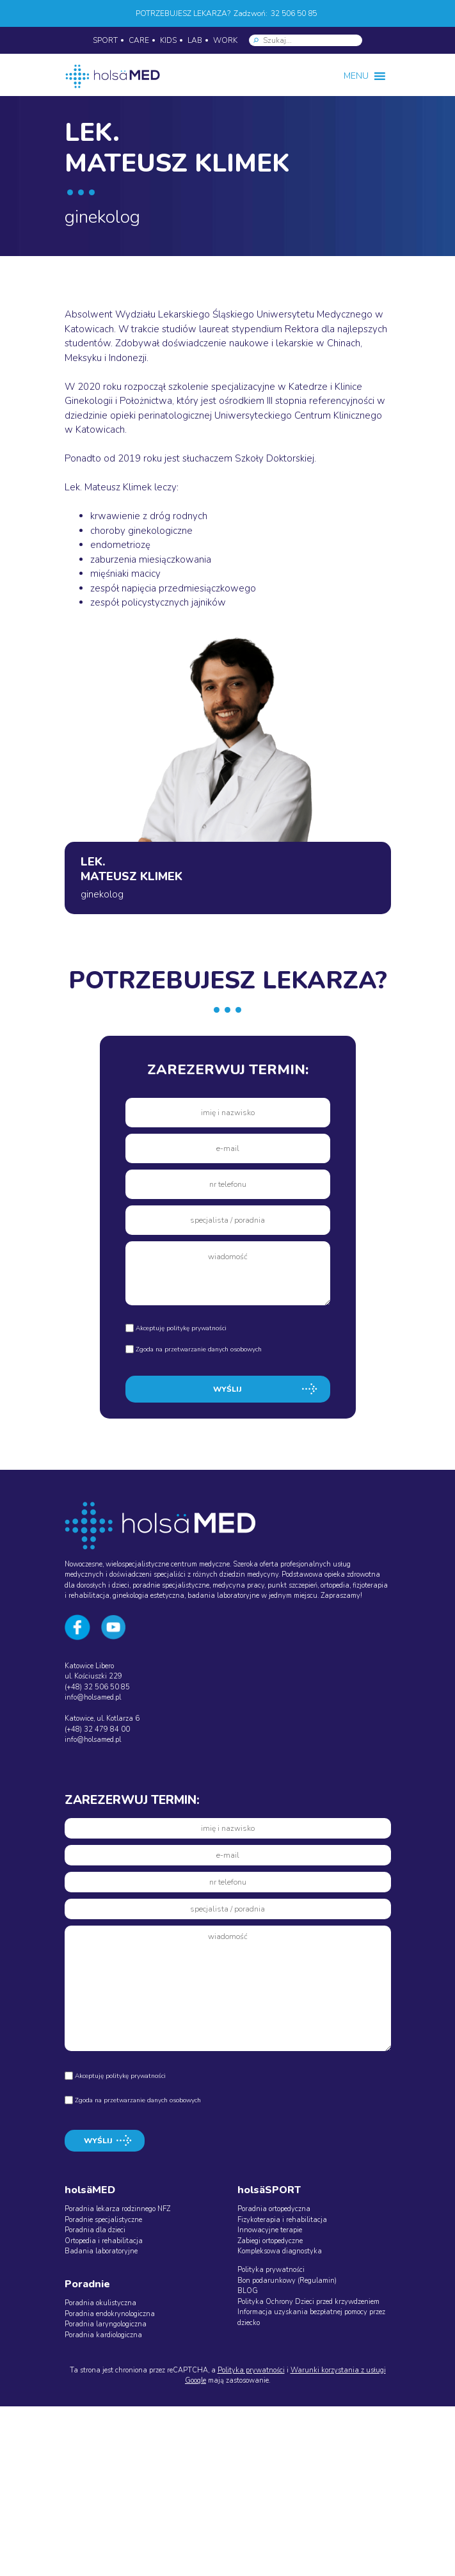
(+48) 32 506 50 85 (97, 1687)
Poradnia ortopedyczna (273, 2209)
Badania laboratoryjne (101, 2251)
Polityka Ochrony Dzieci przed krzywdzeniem (308, 2301)
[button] (356, 76)
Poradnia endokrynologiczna (110, 2314)
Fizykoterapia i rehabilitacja (282, 2220)
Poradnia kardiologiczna (103, 2335)
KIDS (168, 40)
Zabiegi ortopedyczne (270, 2241)
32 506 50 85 (294, 13)
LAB (195, 40)
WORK (225, 40)
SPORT (105, 40)
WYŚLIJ (227, 1389)
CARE (139, 40)
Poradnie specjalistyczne (103, 2220)
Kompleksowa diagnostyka (279, 2251)
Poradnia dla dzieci (95, 2230)
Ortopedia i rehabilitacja (104, 2241)
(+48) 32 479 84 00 (97, 1729)
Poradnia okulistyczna (100, 2303)
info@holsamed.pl (93, 1697)
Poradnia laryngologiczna (106, 2324)
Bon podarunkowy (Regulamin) (287, 2280)
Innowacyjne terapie (269, 2230)
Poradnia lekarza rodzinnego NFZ (117, 2209)
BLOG (247, 2291)
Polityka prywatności (271, 2269)
